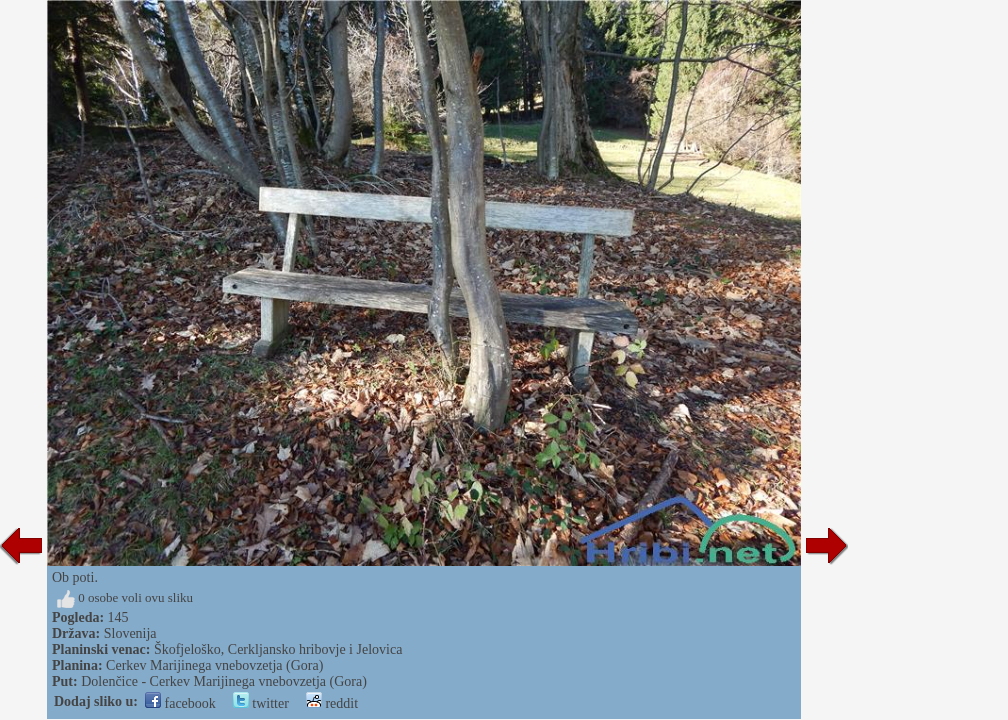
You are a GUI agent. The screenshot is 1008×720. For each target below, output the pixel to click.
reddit (332, 703)
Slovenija (130, 633)
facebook (180, 703)
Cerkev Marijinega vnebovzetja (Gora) (214, 665)
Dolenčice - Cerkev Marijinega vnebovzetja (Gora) (224, 681)
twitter (261, 703)
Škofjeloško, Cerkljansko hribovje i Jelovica (278, 649)
